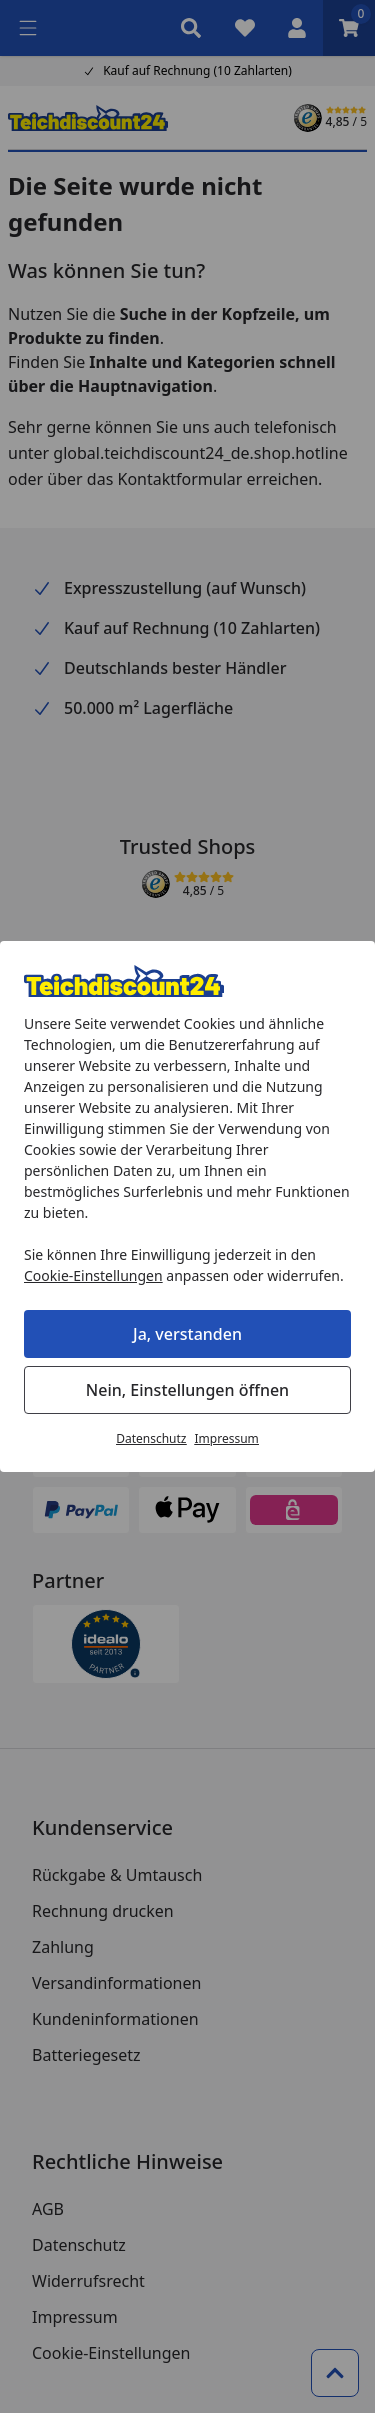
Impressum (227, 1438)
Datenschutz (151, 1438)
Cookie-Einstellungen (93, 1275)
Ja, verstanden (187, 1334)
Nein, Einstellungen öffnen (187, 1390)
